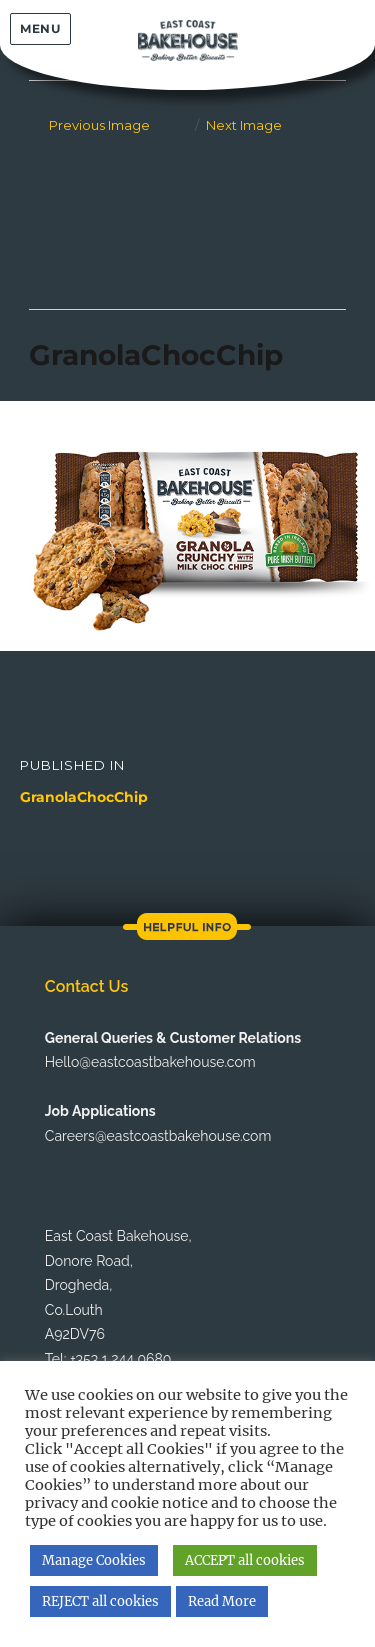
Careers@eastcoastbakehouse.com (158, 1136)
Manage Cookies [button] (94, 1560)
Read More (222, 1601)
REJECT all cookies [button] (100, 1601)
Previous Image (99, 125)
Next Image (244, 125)
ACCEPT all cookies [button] (245, 1560)
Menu (40, 28)
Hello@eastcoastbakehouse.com (150, 1062)
